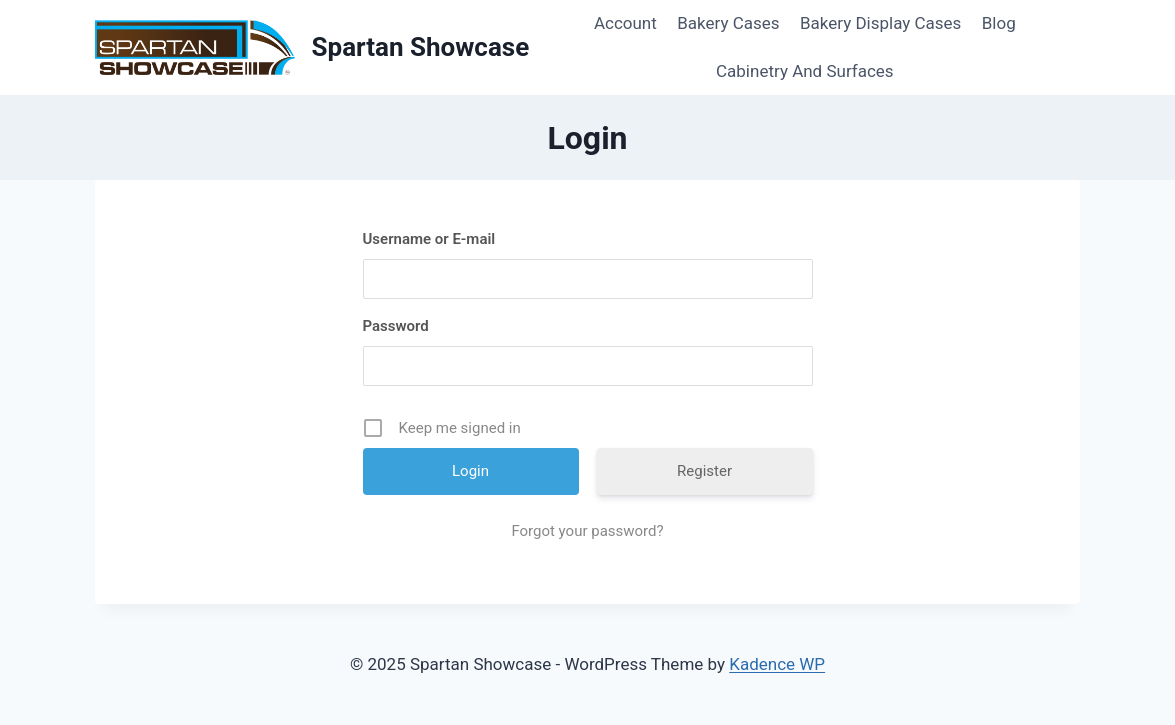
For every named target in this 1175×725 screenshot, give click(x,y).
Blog (999, 23)
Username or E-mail (429, 239)
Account (625, 23)
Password (396, 326)
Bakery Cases (728, 23)
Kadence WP (777, 664)
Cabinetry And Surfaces (805, 71)
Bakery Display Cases (880, 23)
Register (704, 471)
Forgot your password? (587, 531)
